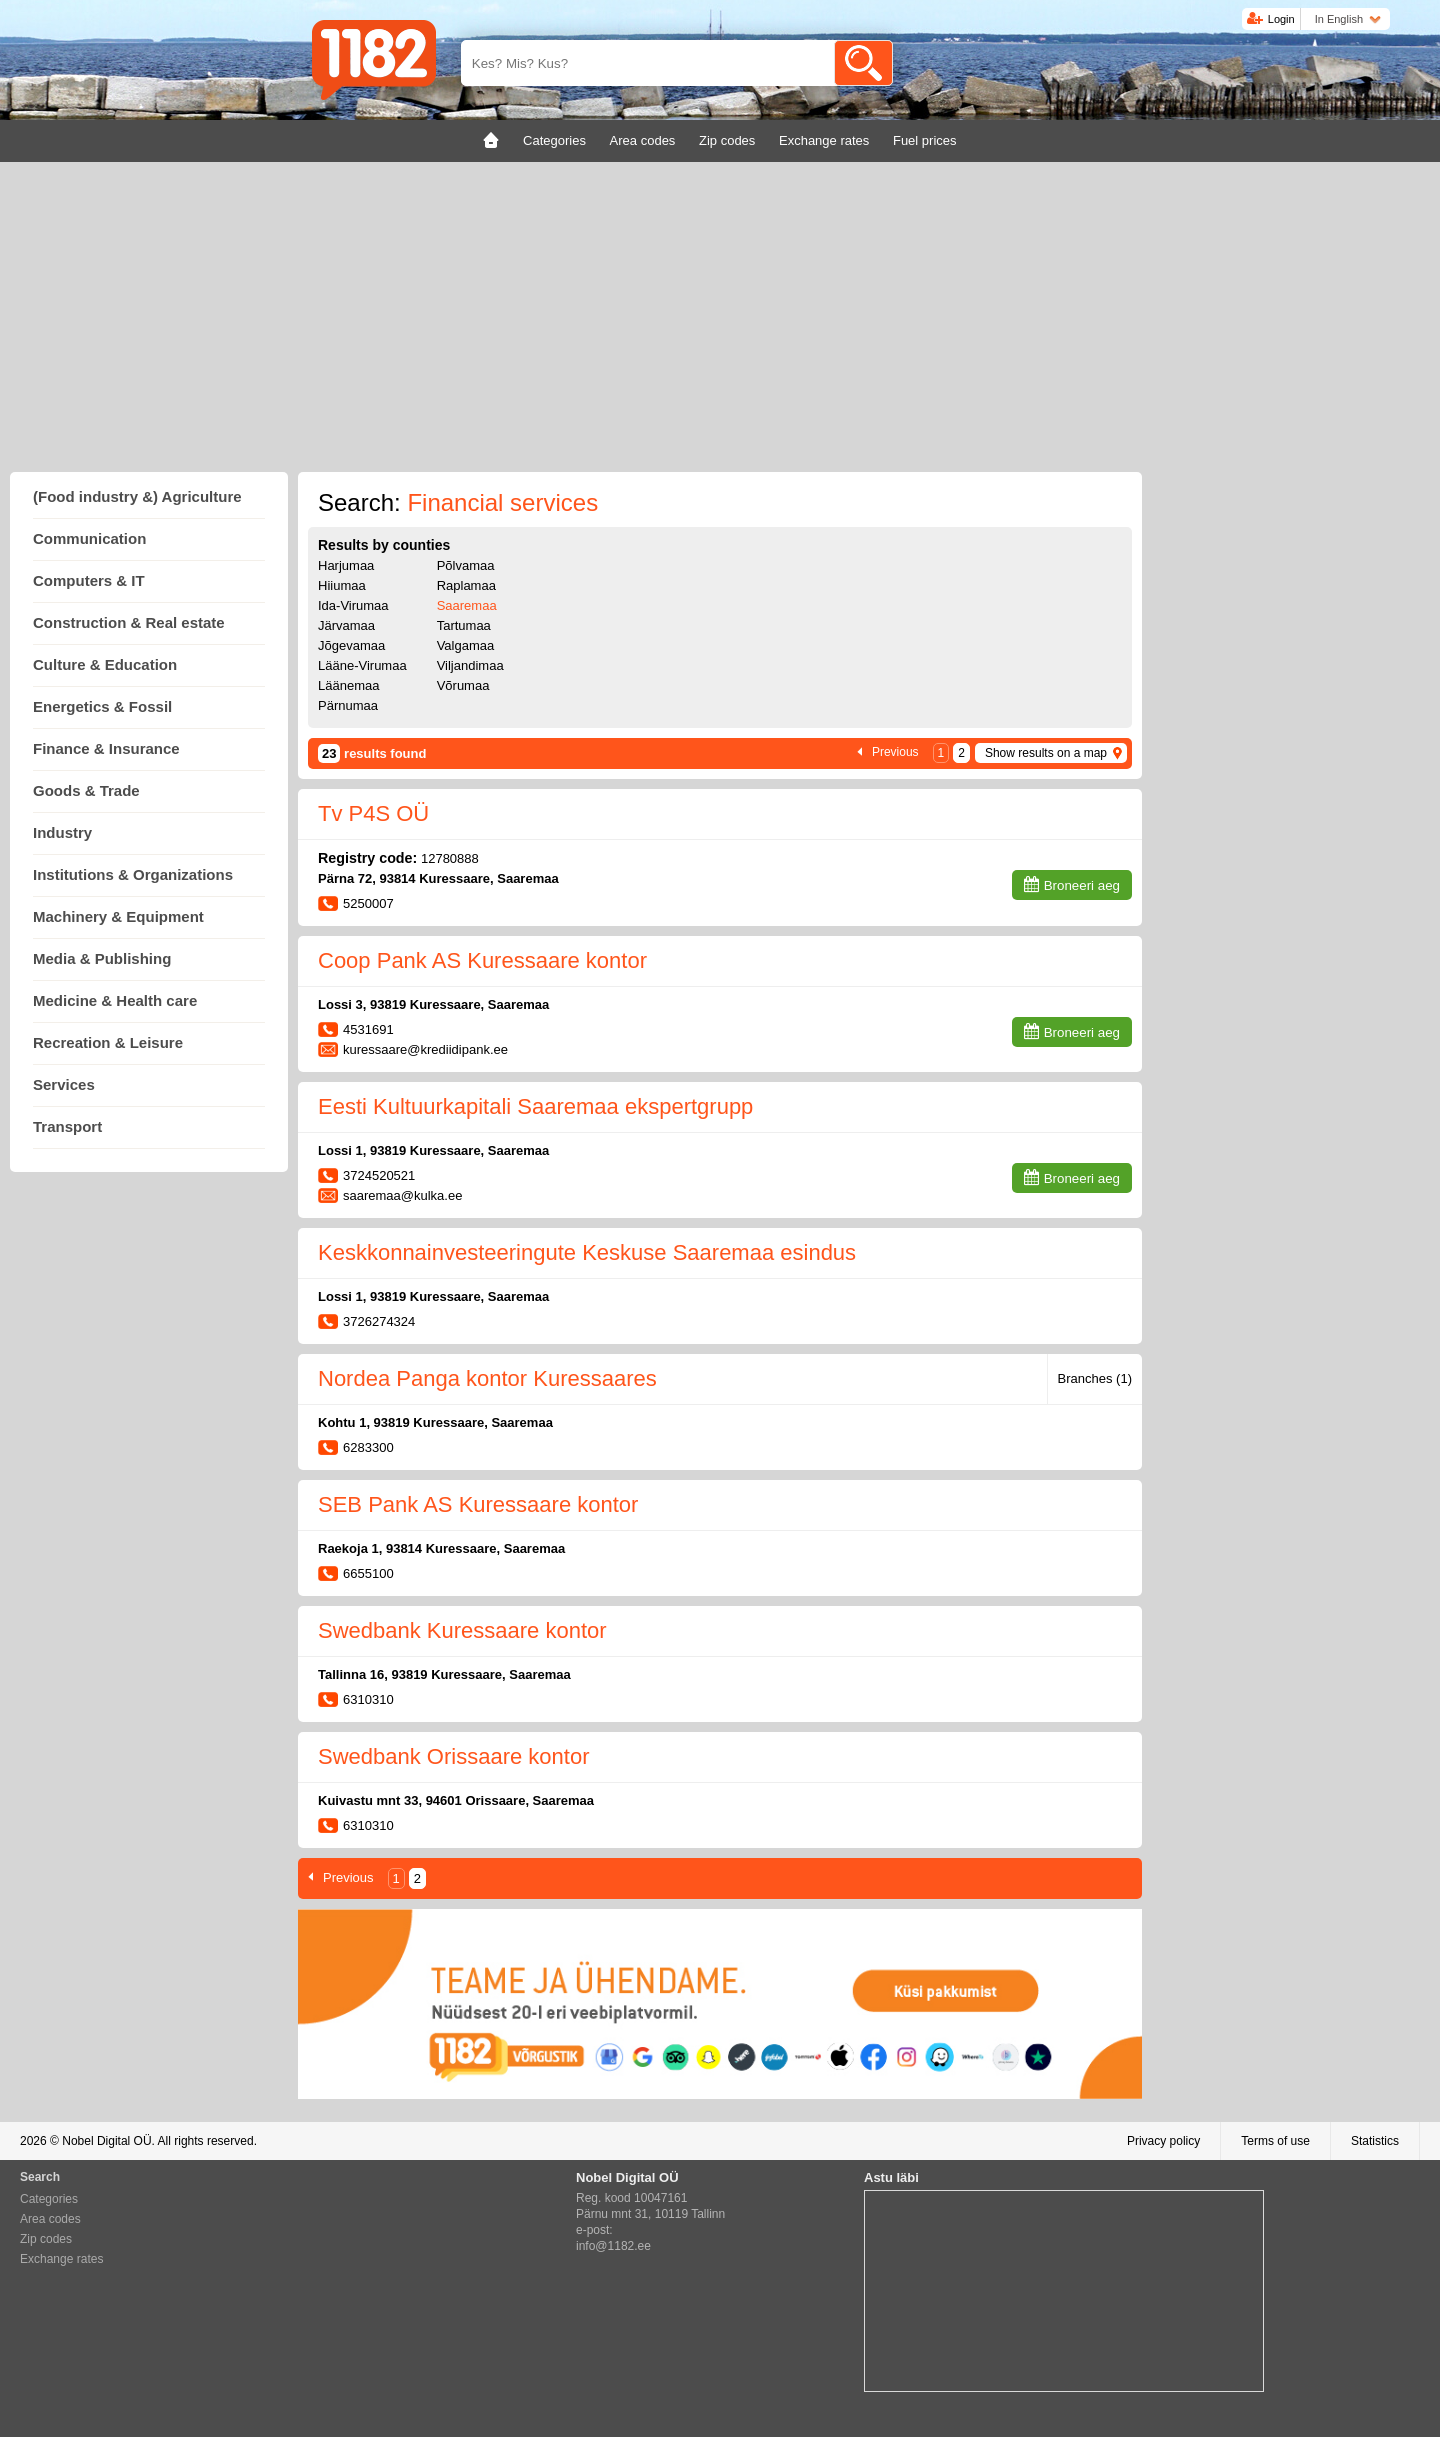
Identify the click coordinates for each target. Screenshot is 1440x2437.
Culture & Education (105, 664)
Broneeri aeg (1082, 885)
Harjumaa (346, 565)
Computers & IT (89, 580)
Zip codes (46, 2239)
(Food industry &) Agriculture (137, 496)
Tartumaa (464, 625)
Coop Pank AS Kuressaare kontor (482, 960)
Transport (67, 1126)
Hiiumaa (342, 585)
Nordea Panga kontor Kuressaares (487, 1378)
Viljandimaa (470, 665)
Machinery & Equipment (118, 916)
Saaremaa (467, 605)
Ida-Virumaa (353, 605)
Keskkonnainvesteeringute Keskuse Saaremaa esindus (587, 1252)
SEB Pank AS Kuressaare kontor (478, 1504)
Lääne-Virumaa (362, 665)
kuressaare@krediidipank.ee (425, 1049)
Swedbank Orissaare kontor (453, 1756)
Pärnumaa (348, 705)
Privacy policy (1163, 2141)
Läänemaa (348, 685)
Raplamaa (466, 585)
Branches (1095, 1378)
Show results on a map (1046, 753)
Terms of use (1275, 2141)
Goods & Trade (86, 790)
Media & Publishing (102, 958)
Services (64, 1084)
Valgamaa (466, 645)
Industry (62, 832)
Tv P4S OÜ (373, 813)
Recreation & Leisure (108, 1042)
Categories (49, 2199)
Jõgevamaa (351, 645)
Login (1281, 19)
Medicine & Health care (115, 1000)
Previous (895, 752)
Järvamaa (346, 625)
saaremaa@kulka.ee (402, 1195)
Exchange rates (61, 2259)
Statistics (1375, 2141)
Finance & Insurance (106, 748)
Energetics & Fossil (102, 706)
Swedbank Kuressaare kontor (462, 1630)
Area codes (50, 2219)
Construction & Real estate (129, 622)
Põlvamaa (466, 565)
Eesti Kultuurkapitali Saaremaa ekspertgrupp (535, 1106)
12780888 (450, 858)
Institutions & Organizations (133, 874)
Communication (89, 538)
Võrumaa (463, 685)
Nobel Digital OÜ (106, 2141)
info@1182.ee (613, 2246)
